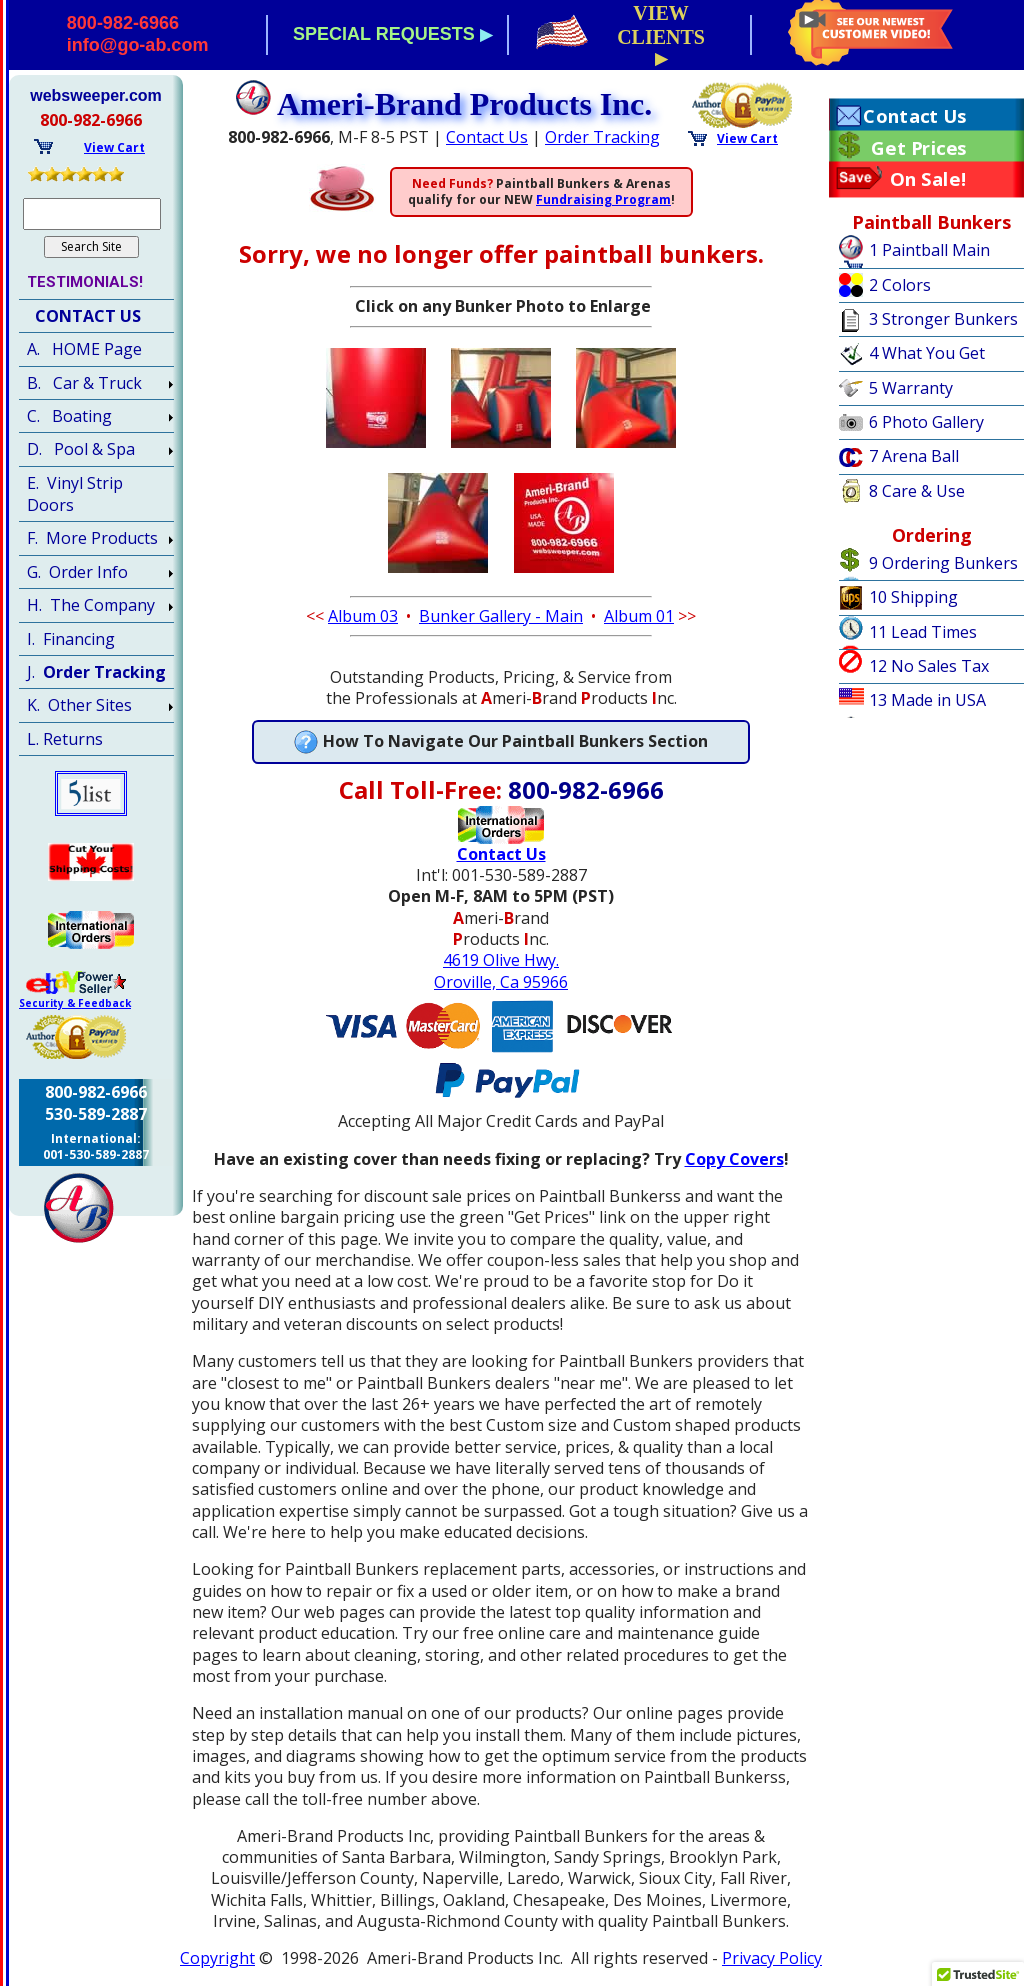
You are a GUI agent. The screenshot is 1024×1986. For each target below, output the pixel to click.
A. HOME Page (84, 349)
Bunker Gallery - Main (501, 616)
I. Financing (71, 639)
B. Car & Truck (84, 383)
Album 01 (639, 616)
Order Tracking (602, 137)
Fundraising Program (603, 199)
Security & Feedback (75, 1003)
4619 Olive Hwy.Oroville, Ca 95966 (501, 970)
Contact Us (487, 137)
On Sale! (928, 179)
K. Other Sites (79, 705)
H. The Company (91, 605)
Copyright (217, 1958)
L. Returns (65, 739)
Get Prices (918, 148)
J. (96, 672)
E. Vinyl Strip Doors (75, 494)
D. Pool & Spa (81, 449)
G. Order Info (77, 572)
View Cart (747, 138)
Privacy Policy (772, 1958)
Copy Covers (734, 1159)
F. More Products (92, 538)
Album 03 (363, 616)
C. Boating (69, 416)
